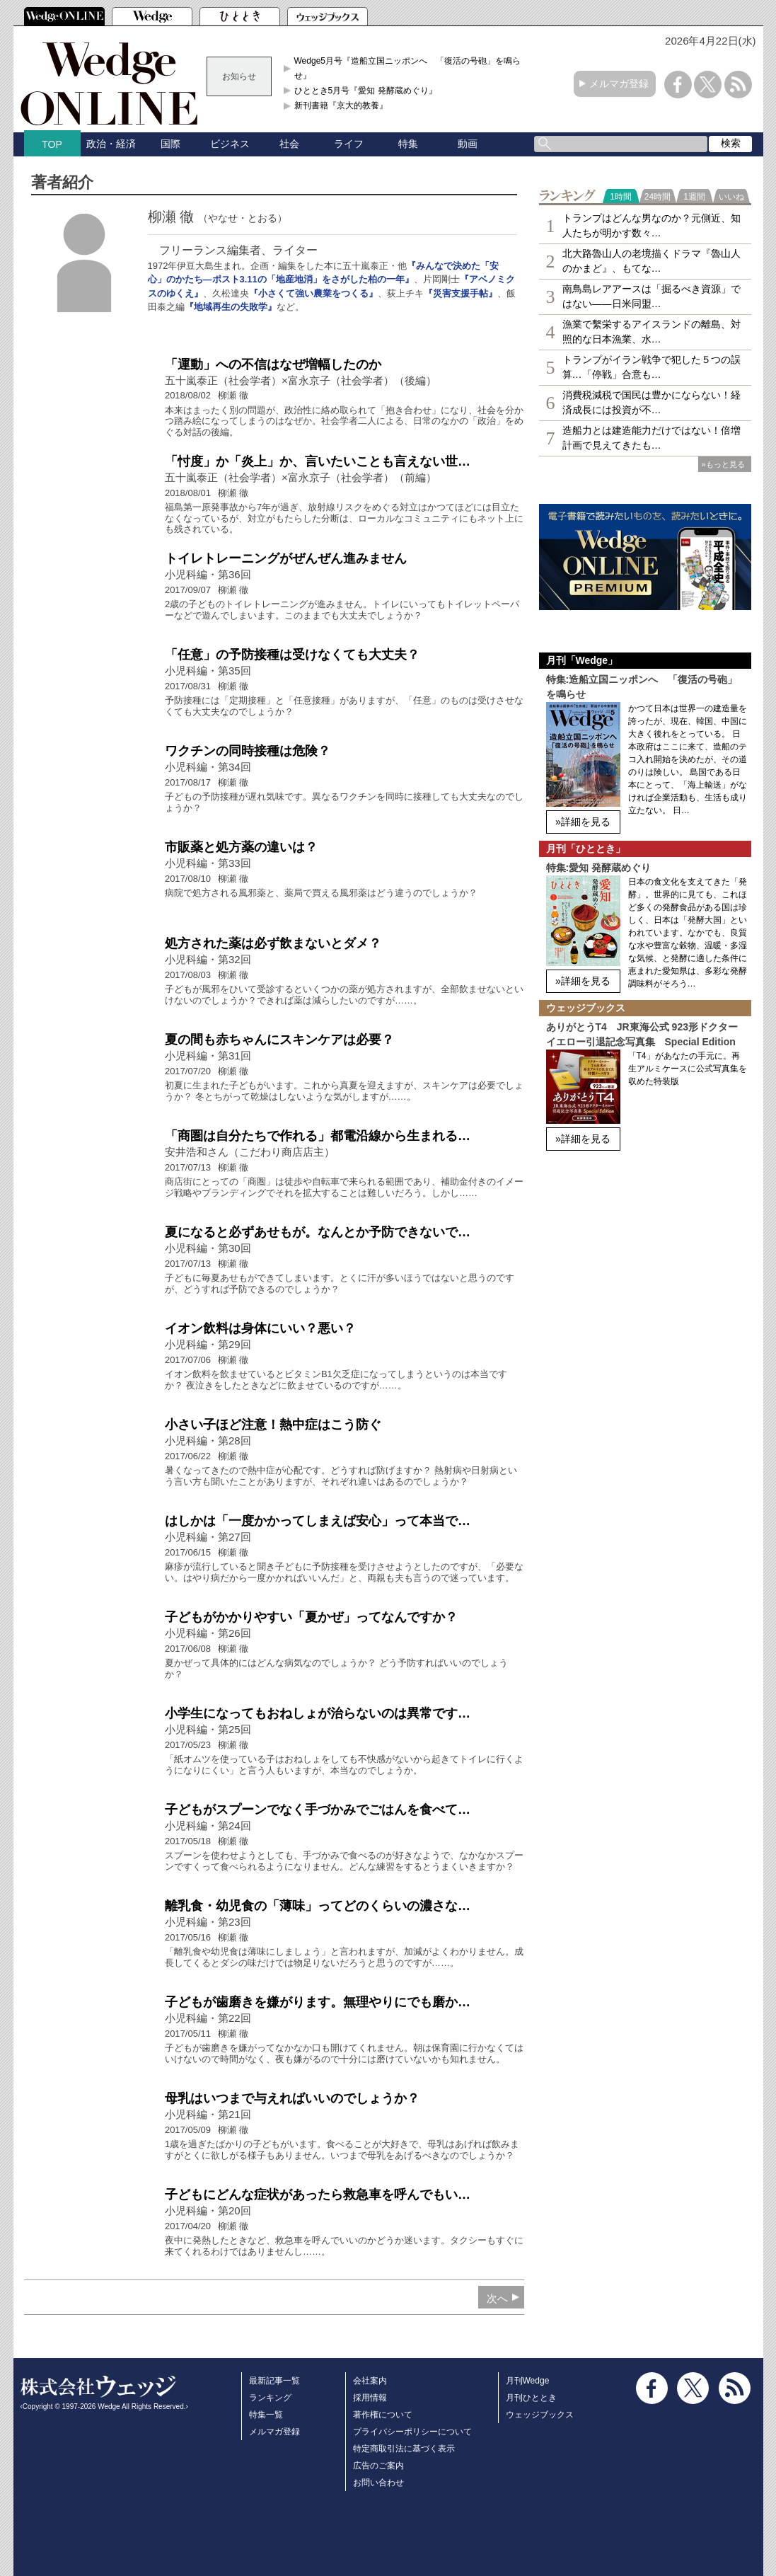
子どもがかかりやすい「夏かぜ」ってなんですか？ (311, 1617)
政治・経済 (111, 143)
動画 (467, 143)
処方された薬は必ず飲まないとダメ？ (273, 943)
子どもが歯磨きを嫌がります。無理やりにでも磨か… (317, 2002)
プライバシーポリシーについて (412, 2432)
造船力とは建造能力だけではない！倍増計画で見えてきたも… (651, 438)
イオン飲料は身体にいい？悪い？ (260, 1328)
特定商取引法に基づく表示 (404, 2449)
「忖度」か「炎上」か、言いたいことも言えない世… (317, 461)
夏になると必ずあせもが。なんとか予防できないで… (317, 1232)
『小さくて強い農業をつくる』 (313, 293)
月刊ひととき (531, 2398)
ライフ (349, 143)
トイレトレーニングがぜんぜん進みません (286, 558)
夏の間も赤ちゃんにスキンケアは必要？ (279, 1040)
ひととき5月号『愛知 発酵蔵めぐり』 (365, 91)
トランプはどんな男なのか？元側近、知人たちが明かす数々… (651, 225)
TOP (52, 144)
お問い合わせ (378, 2483)
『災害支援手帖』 (460, 293)
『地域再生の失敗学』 (231, 306)
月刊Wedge (528, 2381)
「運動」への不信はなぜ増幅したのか (273, 364)
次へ (497, 2298)
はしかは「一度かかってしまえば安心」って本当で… (317, 1521)
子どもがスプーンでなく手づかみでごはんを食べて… (317, 1809)
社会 (289, 143)
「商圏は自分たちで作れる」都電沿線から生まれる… (317, 1136)
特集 (408, 143)
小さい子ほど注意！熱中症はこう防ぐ (273, 1425)
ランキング (270, 2398)
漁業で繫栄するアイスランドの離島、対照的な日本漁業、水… (651, 331)
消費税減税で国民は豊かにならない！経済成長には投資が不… (651, 402)
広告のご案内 (378, 2466)
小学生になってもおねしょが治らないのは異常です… (317, 1713)
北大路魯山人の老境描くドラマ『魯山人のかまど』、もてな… (651, 261)
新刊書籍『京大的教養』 (341, 105)
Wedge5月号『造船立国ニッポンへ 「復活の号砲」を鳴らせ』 (407, 68)
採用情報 (370, 2398)
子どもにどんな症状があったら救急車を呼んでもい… (317, 2194)
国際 (170, 143)
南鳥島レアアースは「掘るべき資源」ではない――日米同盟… (651, 296)
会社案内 (370, 2381)
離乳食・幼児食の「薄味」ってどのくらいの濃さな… (317, 1906)
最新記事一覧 (274, 2381)
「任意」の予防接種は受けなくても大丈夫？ (292, 655)
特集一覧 (266, 2415)
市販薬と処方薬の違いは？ (241, 847)
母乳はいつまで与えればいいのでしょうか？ (292, 2098)
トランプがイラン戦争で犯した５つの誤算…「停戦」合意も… (651, 367)
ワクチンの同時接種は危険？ (247, 751)
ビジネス (230, 143)
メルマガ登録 (619, 83)
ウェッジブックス (540, 2415)
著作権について (382, 2415)
